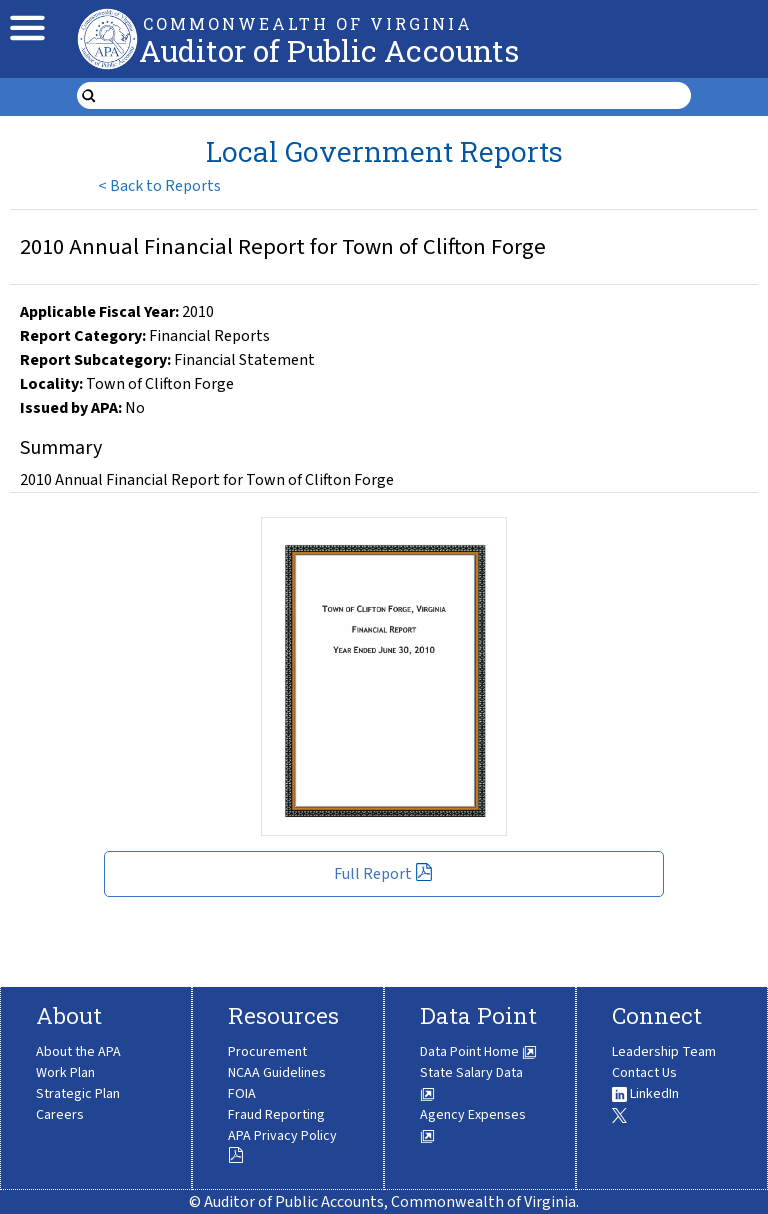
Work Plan (65, 1073)
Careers (60, 1115)
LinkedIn (645, 1094)
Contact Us (644, 1073)
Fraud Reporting (276, 1115)
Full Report (383, 874)
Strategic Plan (78, 1094)
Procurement (267, 1052)
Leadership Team (664, 1052)
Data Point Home (478, 1052)
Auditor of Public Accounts (329, 50)
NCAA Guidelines (277, 1073)
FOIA (242, 1094)
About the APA (78, 1052)
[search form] (396, 96)
